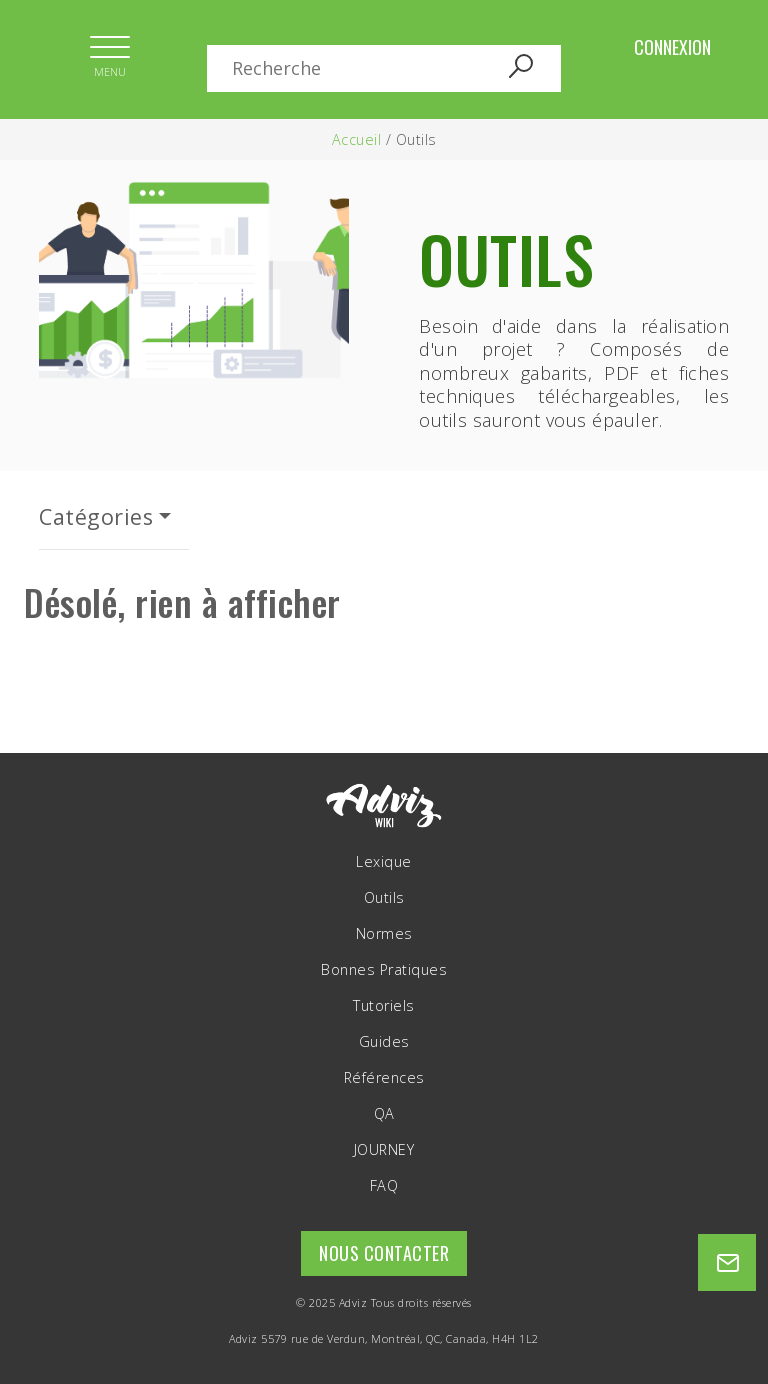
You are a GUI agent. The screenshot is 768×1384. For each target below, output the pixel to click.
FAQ (384, 1186)
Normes (384, 934)
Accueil (357, 139)
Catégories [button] (96, 516)
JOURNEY (384, 1150)
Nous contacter (384, 1253)
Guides (384, 1042)
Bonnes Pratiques (384, 970)
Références (384, 1078)
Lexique (384, 862)
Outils (384, 898)
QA (384, 1114)
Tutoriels (384, 1006)
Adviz (353, 1302)
